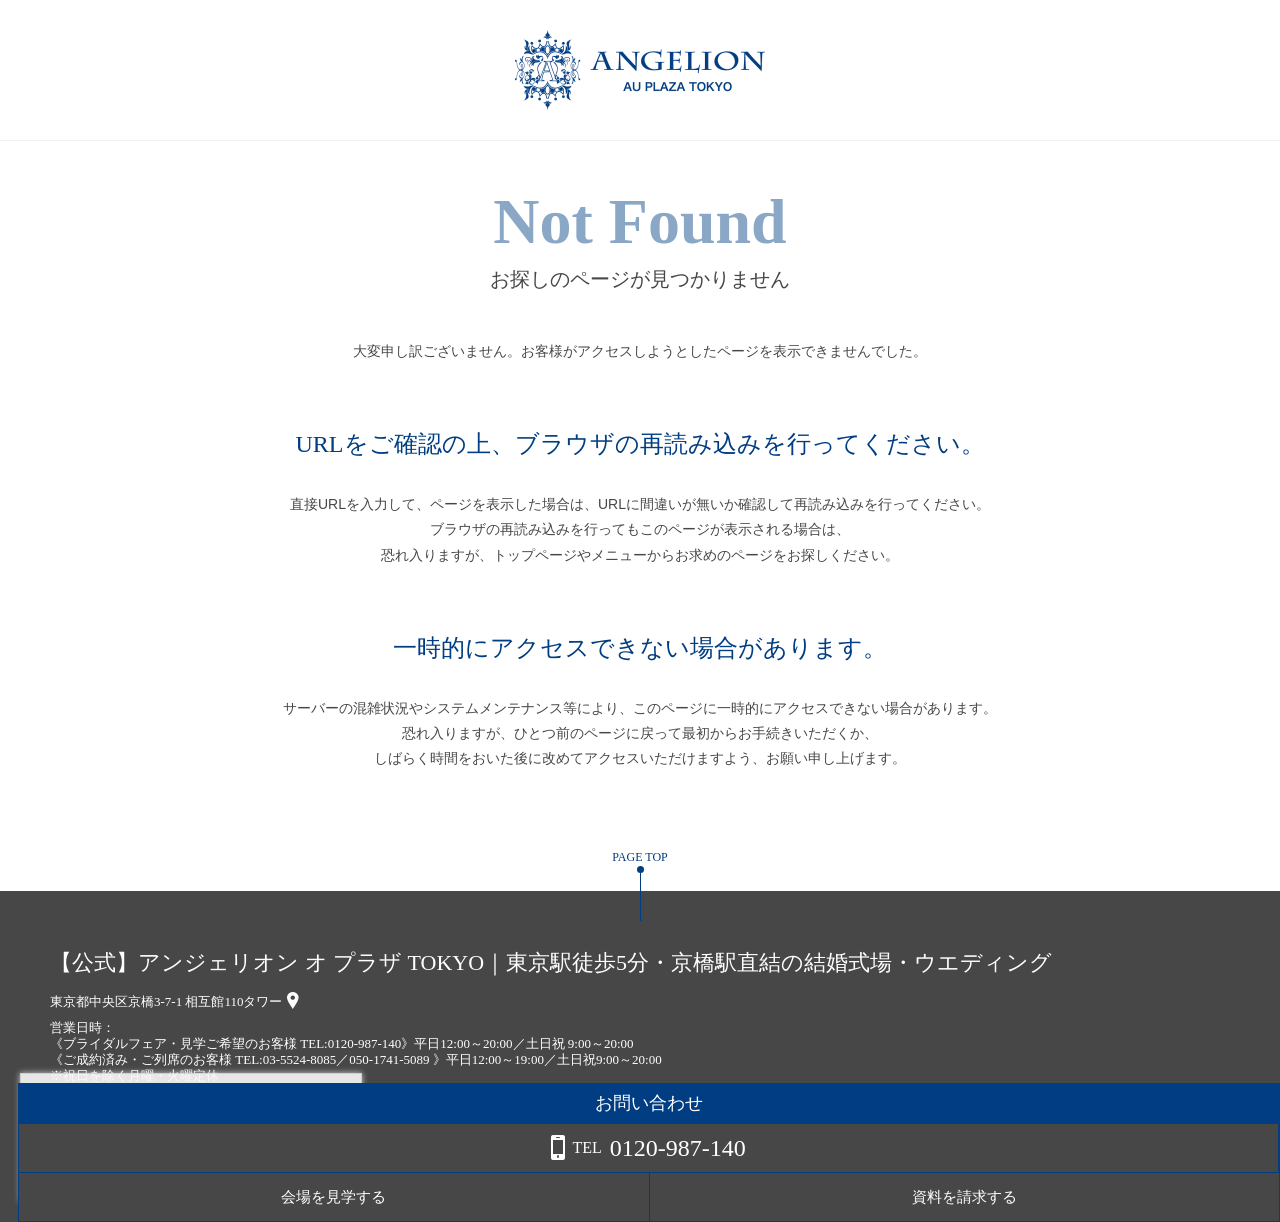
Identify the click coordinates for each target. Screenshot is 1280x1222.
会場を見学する (1040, 1197)
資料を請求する (1199, 1197)
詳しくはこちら (203, 1171)
